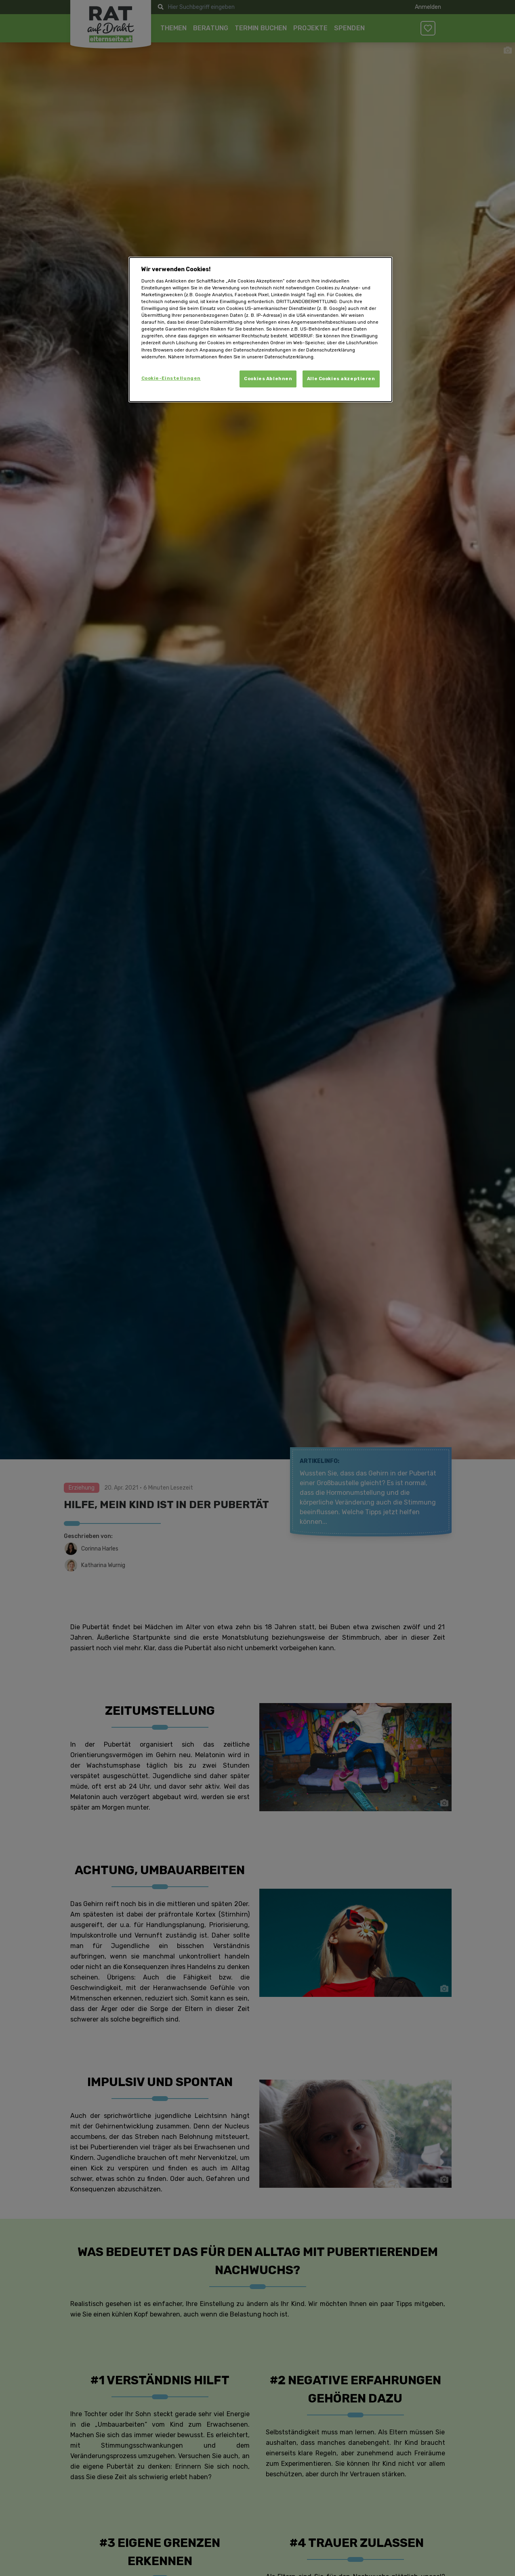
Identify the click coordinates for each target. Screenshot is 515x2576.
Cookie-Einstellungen (171, 378)
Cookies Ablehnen (268, 378)
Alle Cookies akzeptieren (341, 378)
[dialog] (260, 329)
